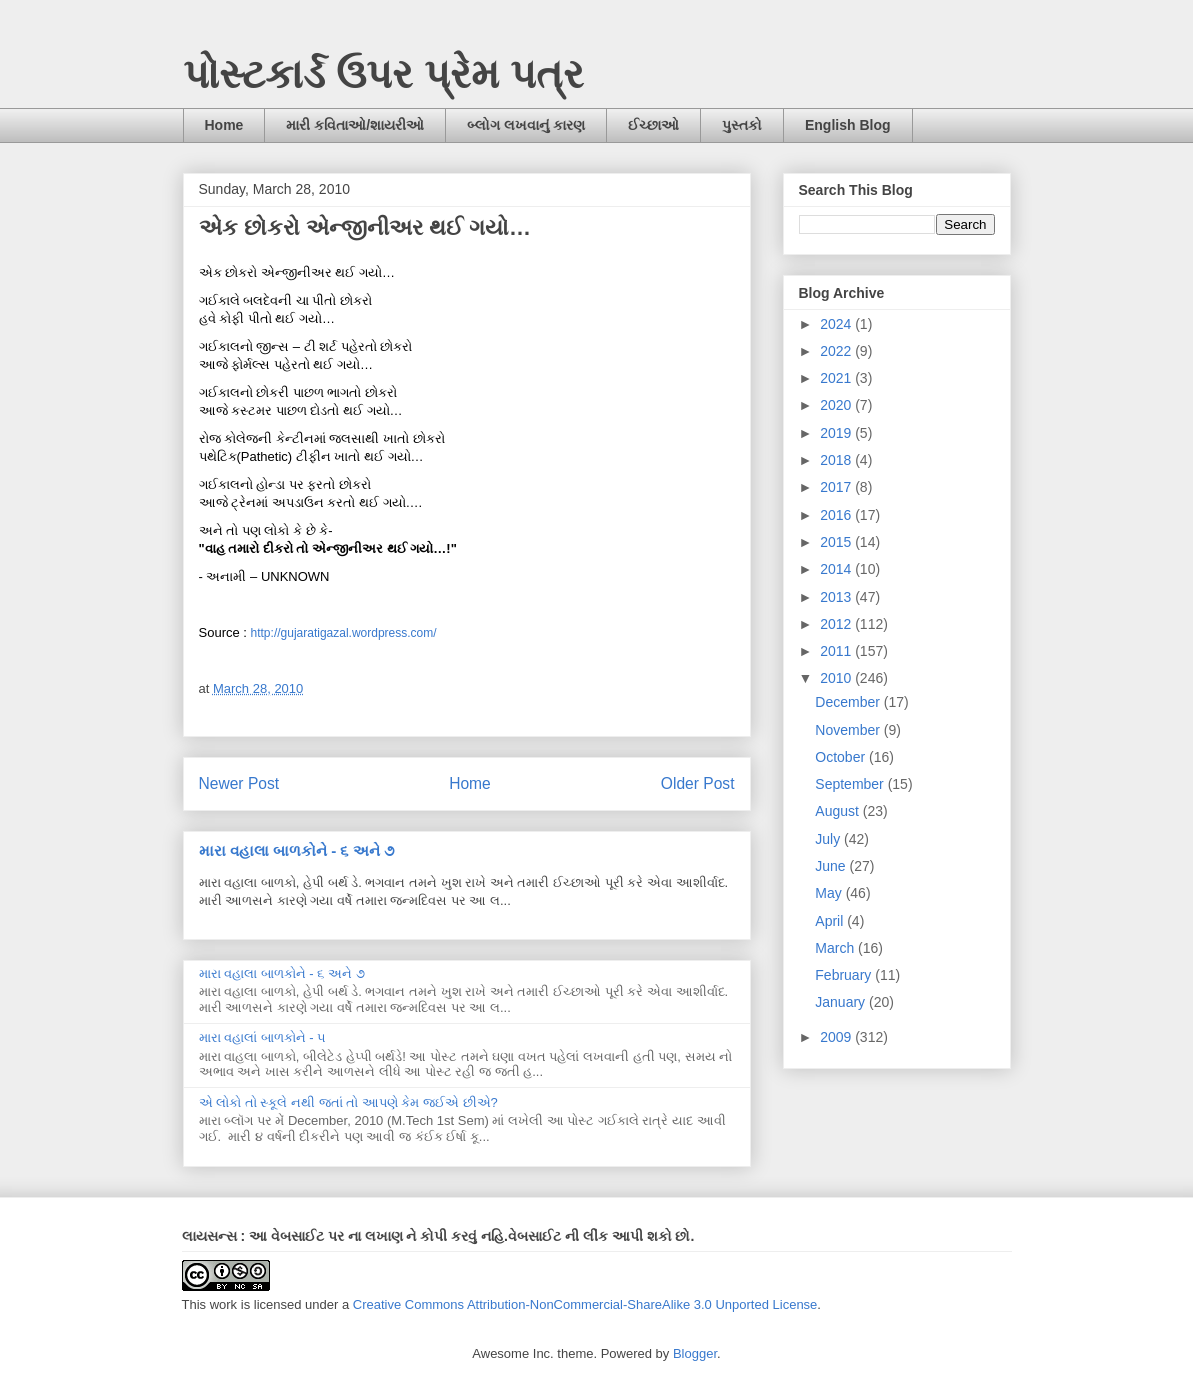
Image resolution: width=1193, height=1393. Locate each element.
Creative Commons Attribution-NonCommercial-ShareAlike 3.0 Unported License (585, 1304)
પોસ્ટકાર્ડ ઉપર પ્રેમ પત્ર (383, 74)
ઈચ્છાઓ (653, 125)
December (849, 702)
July (829, 839)
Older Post (698, 783)
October (842, 757)
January (842, 1002)
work (223, 1304)
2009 (837, 1037)
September (851, 784)
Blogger (695, 1353)
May (830, 893)
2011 (837, 651)
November (849, 730)
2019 (837, 433)
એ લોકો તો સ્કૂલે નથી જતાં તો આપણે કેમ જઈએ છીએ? (348, 1102)
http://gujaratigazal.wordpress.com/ (344, 633)
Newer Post (239, 783)
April (831, 921)
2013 (837, 597)
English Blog (848, 125)
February (845, 975)
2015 (837, 542)
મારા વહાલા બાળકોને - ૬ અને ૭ (296, 850)
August (838, 811)
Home (224, 125)
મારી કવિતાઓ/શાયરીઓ (355, 125)
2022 (837, 351)
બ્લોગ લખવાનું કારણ (526, 125)
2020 (837, 405)
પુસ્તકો (742, 125)
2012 (837, 624)
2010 (837, 678)
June (832, 866)
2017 (837, 487)
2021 (837, 378)
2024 (837, 324)
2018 (837, 460)
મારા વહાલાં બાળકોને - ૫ (263, 1037)
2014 (837, 569)
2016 (837, 515)
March (836, 948)
